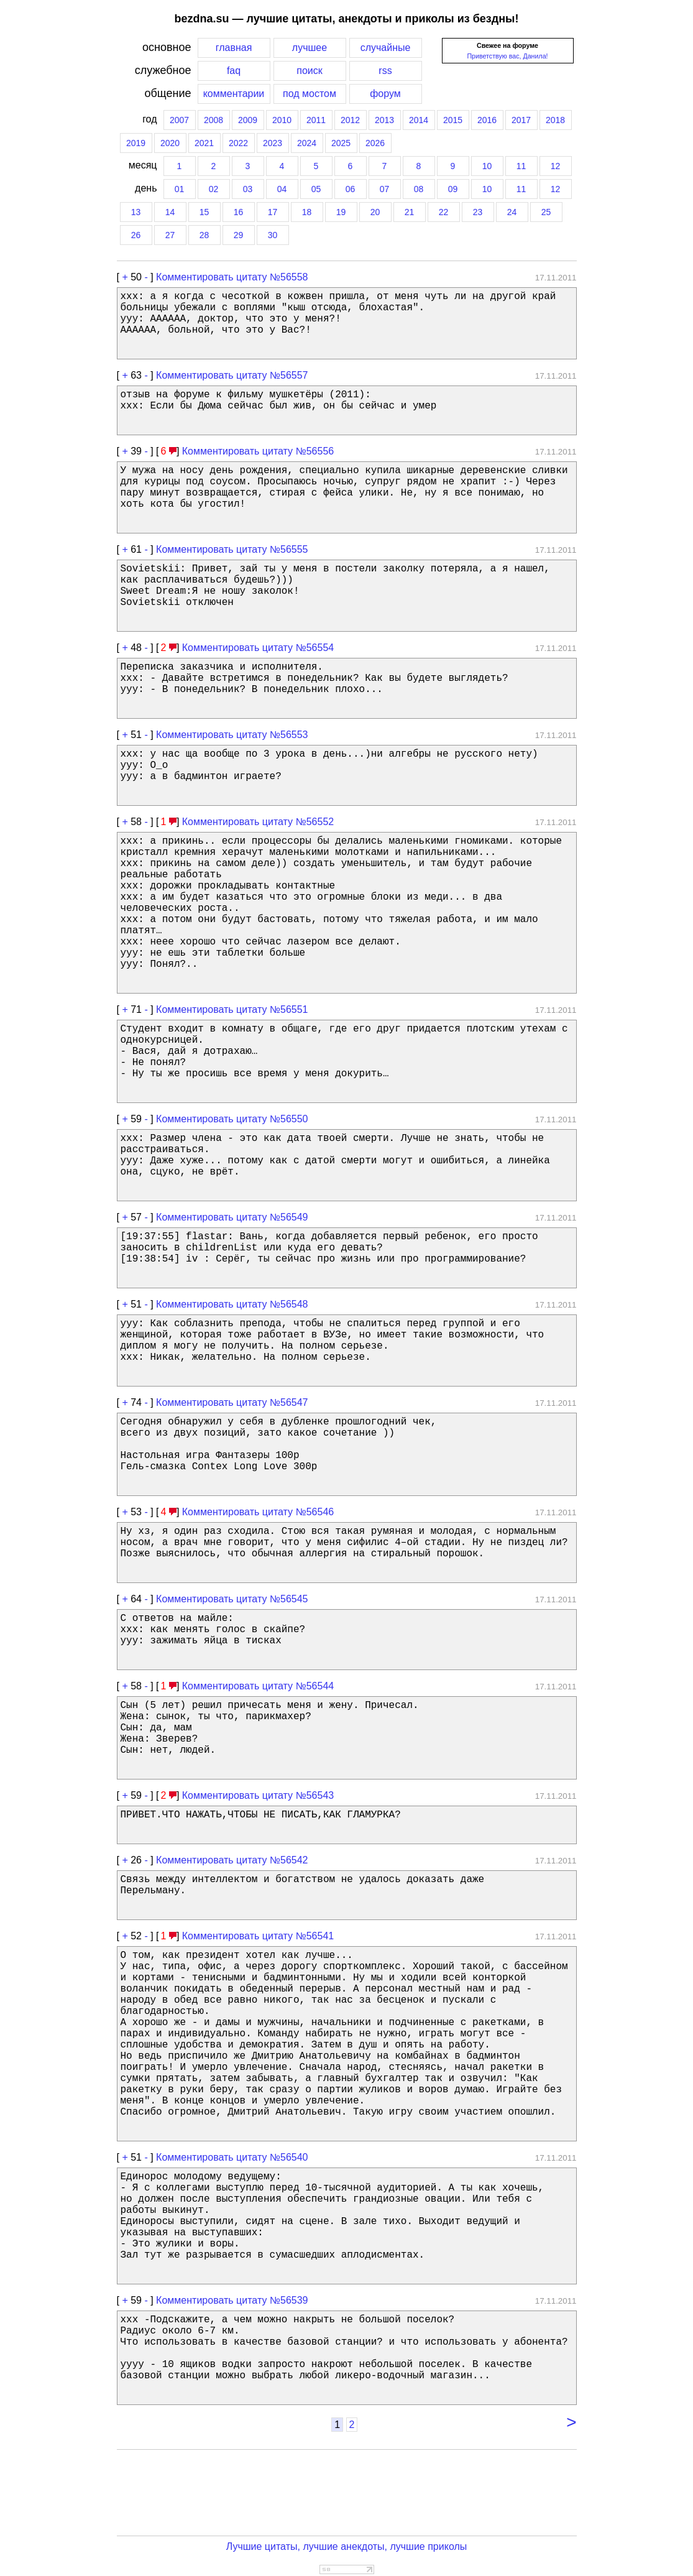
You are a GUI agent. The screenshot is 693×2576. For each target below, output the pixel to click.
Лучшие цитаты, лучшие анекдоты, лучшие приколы (346, 2546)
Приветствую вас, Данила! (507, 56)
